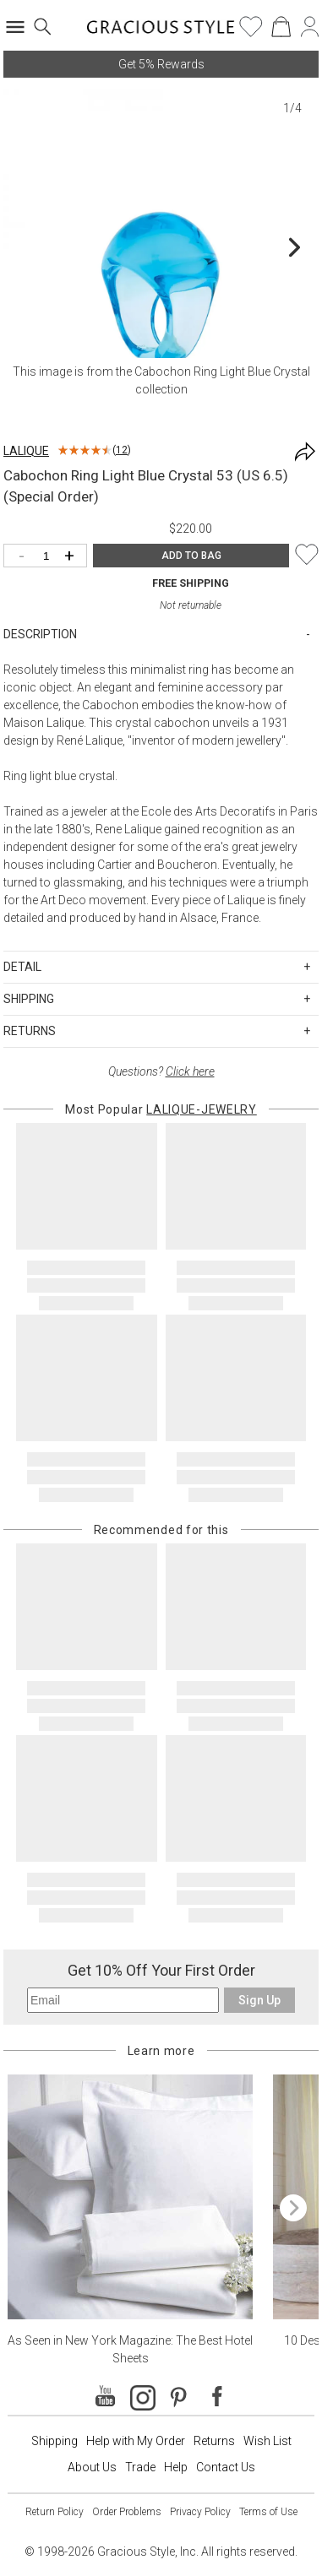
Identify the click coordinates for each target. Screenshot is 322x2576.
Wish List (267, 2441)
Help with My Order (135, 2441)
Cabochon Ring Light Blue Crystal (222, 371)
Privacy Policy (200, 2512)
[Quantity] (49, 557)
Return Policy (54, 2512)
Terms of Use (268, 2512)
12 (122, 450)
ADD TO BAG (191, 555)
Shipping (54, 2441)
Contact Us (225, 2467)
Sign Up (259, 2000)
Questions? (161, 1071)
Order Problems (126, 2512)
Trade (140, 2467)
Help (176, 2467)
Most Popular (161, 1109)
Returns (214, 2441)
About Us (92, 2467)
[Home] (161, 32)
